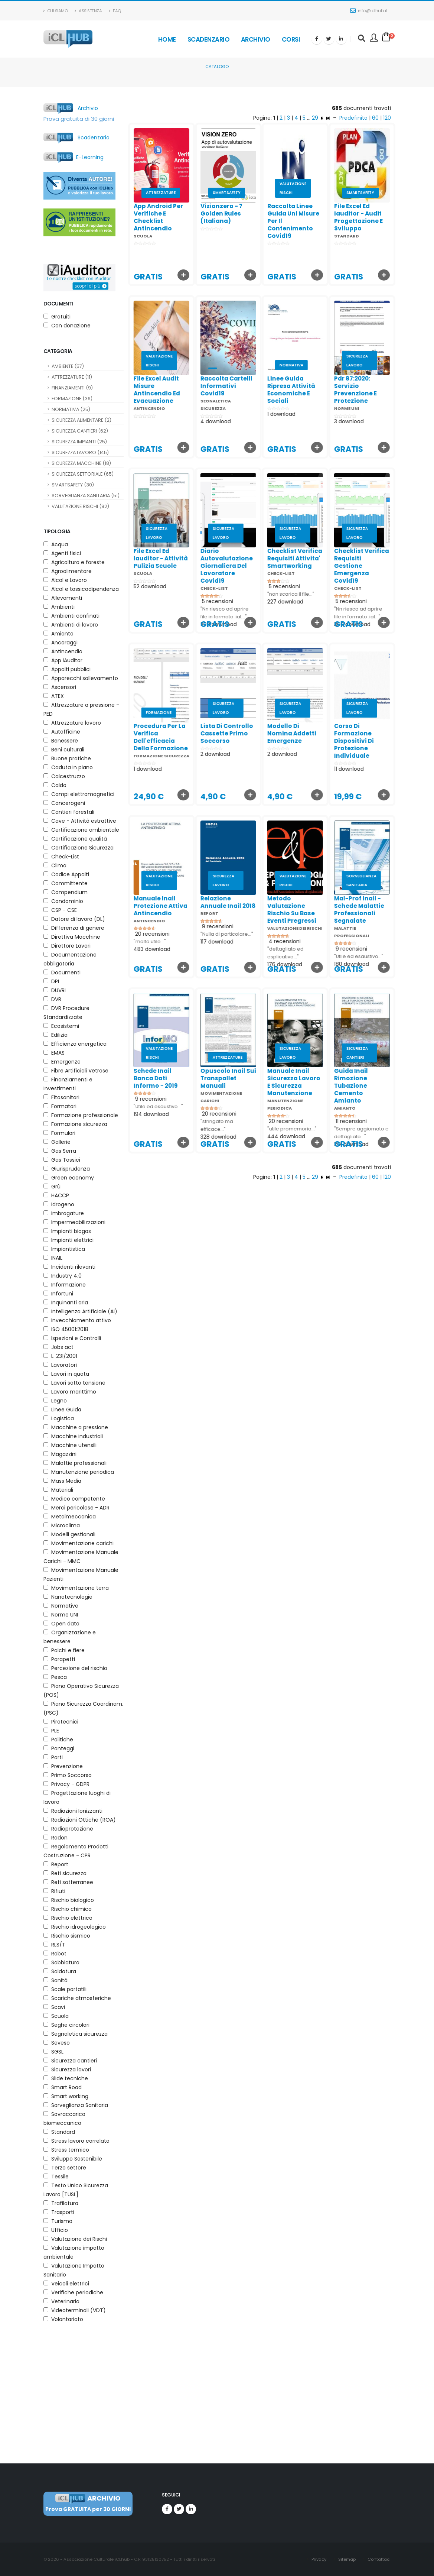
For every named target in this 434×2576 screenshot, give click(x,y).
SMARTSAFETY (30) (73, 485)
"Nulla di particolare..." (211, 934)
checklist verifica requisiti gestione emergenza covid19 (346, 566)
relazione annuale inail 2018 (213, 902)
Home (167, 39)
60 (375, 118)
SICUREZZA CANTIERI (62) (80, 431)
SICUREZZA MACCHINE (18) (81, 463)
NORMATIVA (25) (71, 409)
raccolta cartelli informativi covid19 (211, 386)
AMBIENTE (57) (68, 366)
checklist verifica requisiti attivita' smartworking (279, 558)
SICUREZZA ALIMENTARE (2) (81, 420)
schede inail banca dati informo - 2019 (140, 1078)
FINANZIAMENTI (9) (72, 388)
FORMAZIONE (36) (72, 398)
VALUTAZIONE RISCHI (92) (80, 506)
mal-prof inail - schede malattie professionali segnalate (344, 909)
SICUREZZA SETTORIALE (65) (83, 474)
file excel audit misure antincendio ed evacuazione (141, 390)
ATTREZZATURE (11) (72, 377)
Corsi (291, 39)
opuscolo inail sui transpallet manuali (213, 1078)
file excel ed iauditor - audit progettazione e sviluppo (358, 217)
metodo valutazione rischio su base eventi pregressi (276, 909)
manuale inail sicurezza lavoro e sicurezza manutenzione (278, 1082)
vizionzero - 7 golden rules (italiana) (221, 213)
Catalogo (217, 66)
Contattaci (378, 2559)
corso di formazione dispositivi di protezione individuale (339, 741)
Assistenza (88, 11)
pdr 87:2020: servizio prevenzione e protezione (340, 390)
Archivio (255, 39)
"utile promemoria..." (276, 1129)
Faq (115, 11)
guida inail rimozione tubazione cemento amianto (336, 1085)
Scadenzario (208, 39)
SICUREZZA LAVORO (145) (80, 452)
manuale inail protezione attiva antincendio (145, 905)
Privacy (318, 2559)
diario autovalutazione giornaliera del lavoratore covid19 (211, 566)
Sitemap (346, 2559)
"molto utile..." (134, 941)
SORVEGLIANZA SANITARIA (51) (86, 495)
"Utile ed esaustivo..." (343, 956)
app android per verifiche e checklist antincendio (158, 217)
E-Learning (73, 157)
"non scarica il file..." (275, 594)
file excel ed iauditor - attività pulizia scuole (145, 558)
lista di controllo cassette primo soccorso (211, 733)
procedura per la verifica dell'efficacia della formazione (145, 737)
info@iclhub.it (368, 10)
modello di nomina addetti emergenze (276, 733)
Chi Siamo (55, 11)
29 (316, 118)
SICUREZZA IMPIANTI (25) (79, 441)
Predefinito (353, 118)
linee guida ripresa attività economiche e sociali (276, 390)
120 (387, 118)
